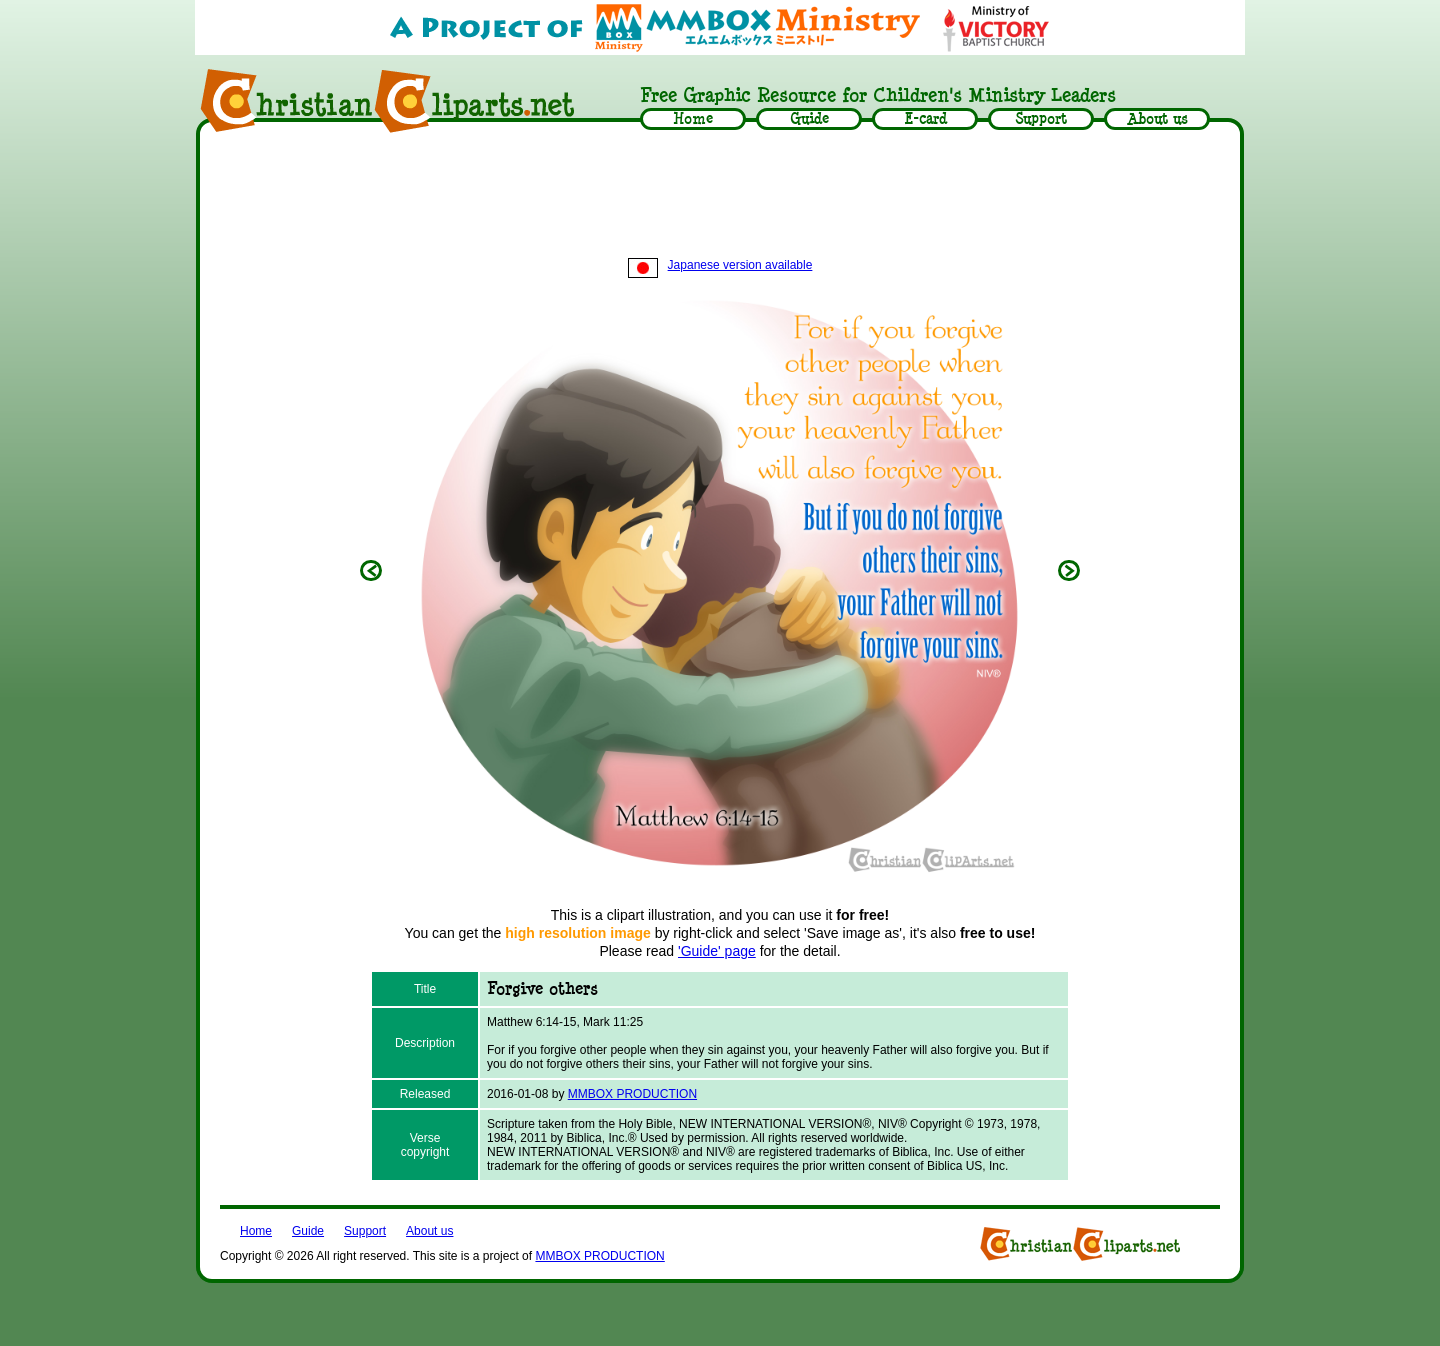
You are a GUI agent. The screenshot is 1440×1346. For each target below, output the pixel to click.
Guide (308, 1231)
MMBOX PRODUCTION (632, 1094)
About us (429, 1231)
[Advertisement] (720, 197)
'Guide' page (717, 951)
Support (365, 1231)
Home (256, 1231)
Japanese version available (720, 265)
